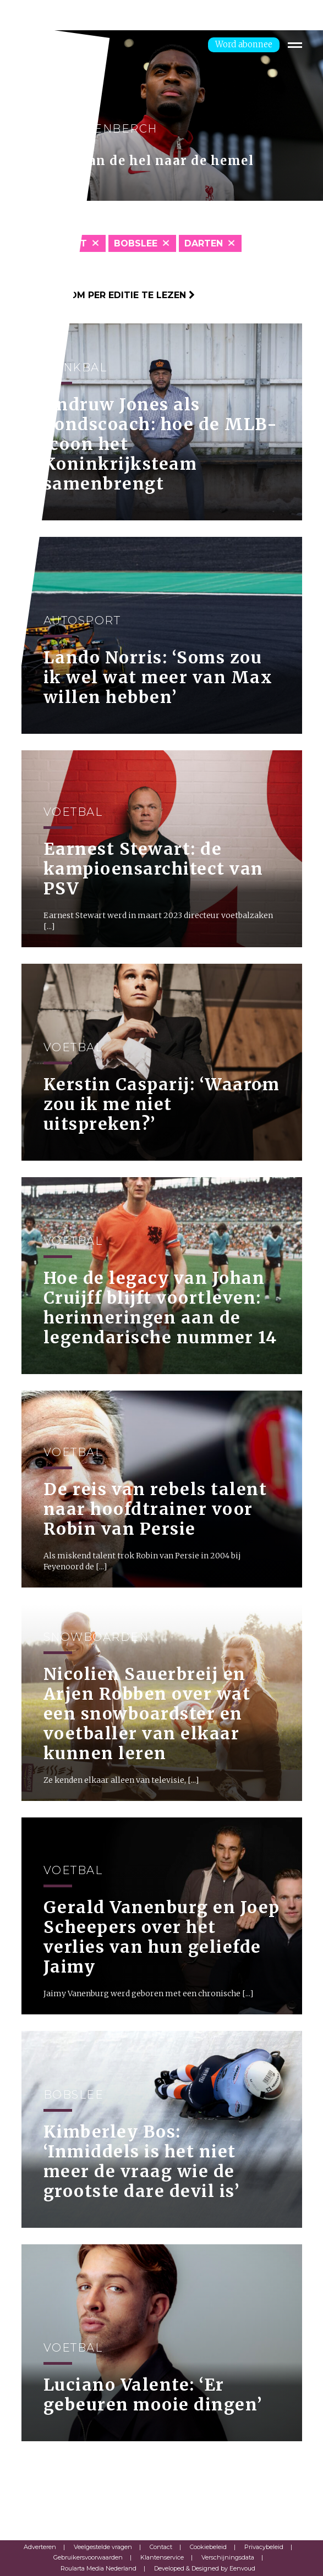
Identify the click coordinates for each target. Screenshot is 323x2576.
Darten (203, 243)
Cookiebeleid (208, 2547)
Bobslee (135, 243)
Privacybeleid (263, 2547)
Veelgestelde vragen (103, 2547)
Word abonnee (243, 44)
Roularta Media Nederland (98, 2568)
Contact (161, 2547)
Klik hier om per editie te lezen (108, 295)
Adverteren (40, 2547)
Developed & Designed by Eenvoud (204, 2568)
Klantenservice (162, 2557)
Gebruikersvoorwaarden (88, 2557)
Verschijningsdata (227, 2557)
